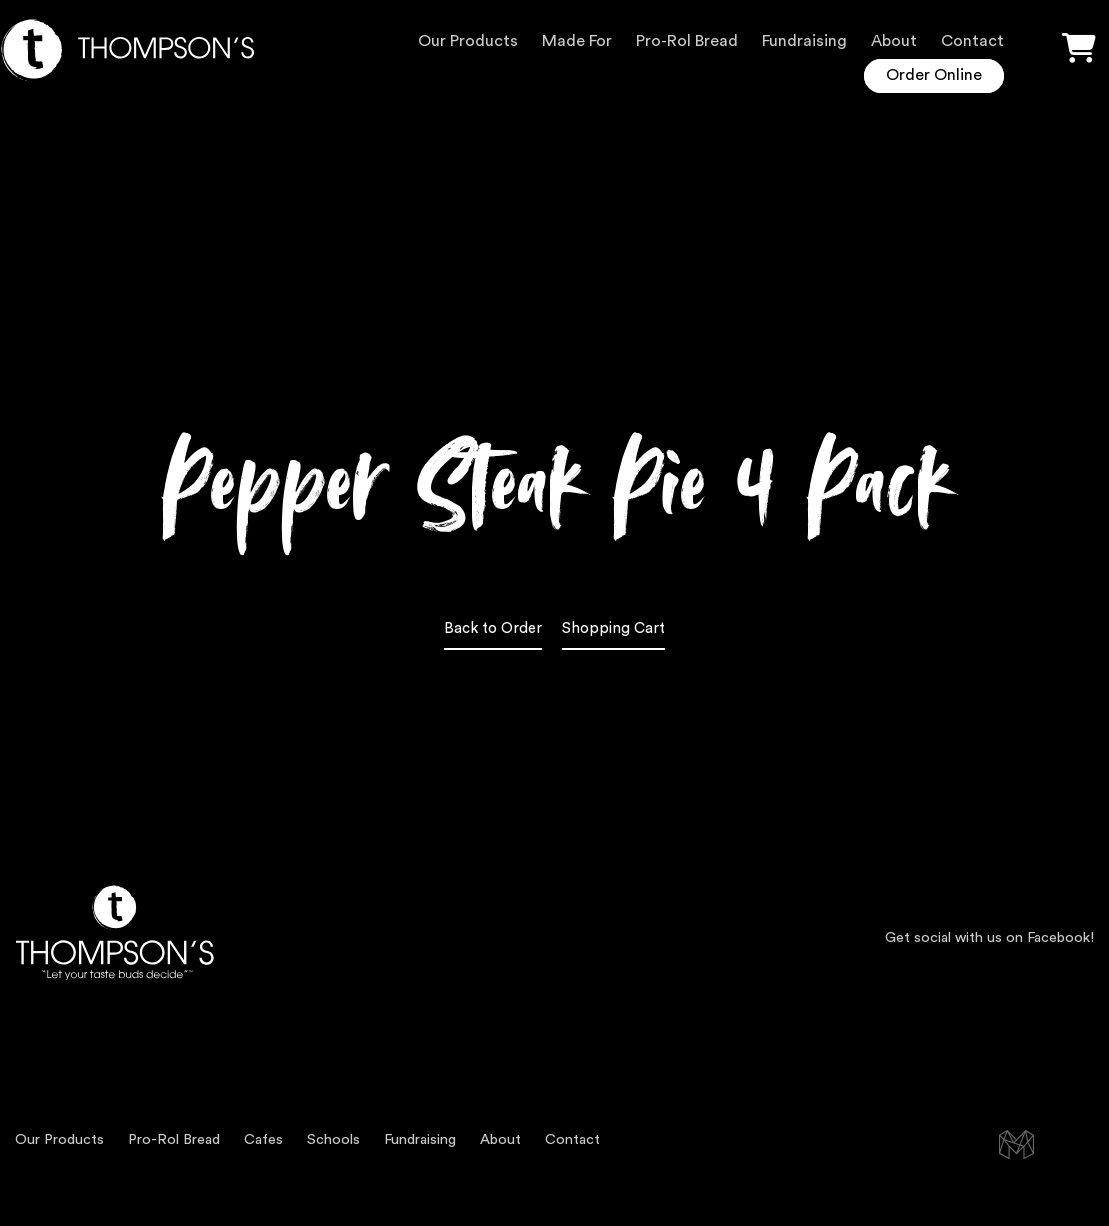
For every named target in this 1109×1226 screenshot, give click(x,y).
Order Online (934, 75)
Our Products (468, 41)
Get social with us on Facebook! (989, 937)
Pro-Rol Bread (687, 41)
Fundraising (804, 41)
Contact (972, 41)
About (894, 41)
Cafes (263, 1139)
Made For (577, 41)
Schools (333, 1139)
